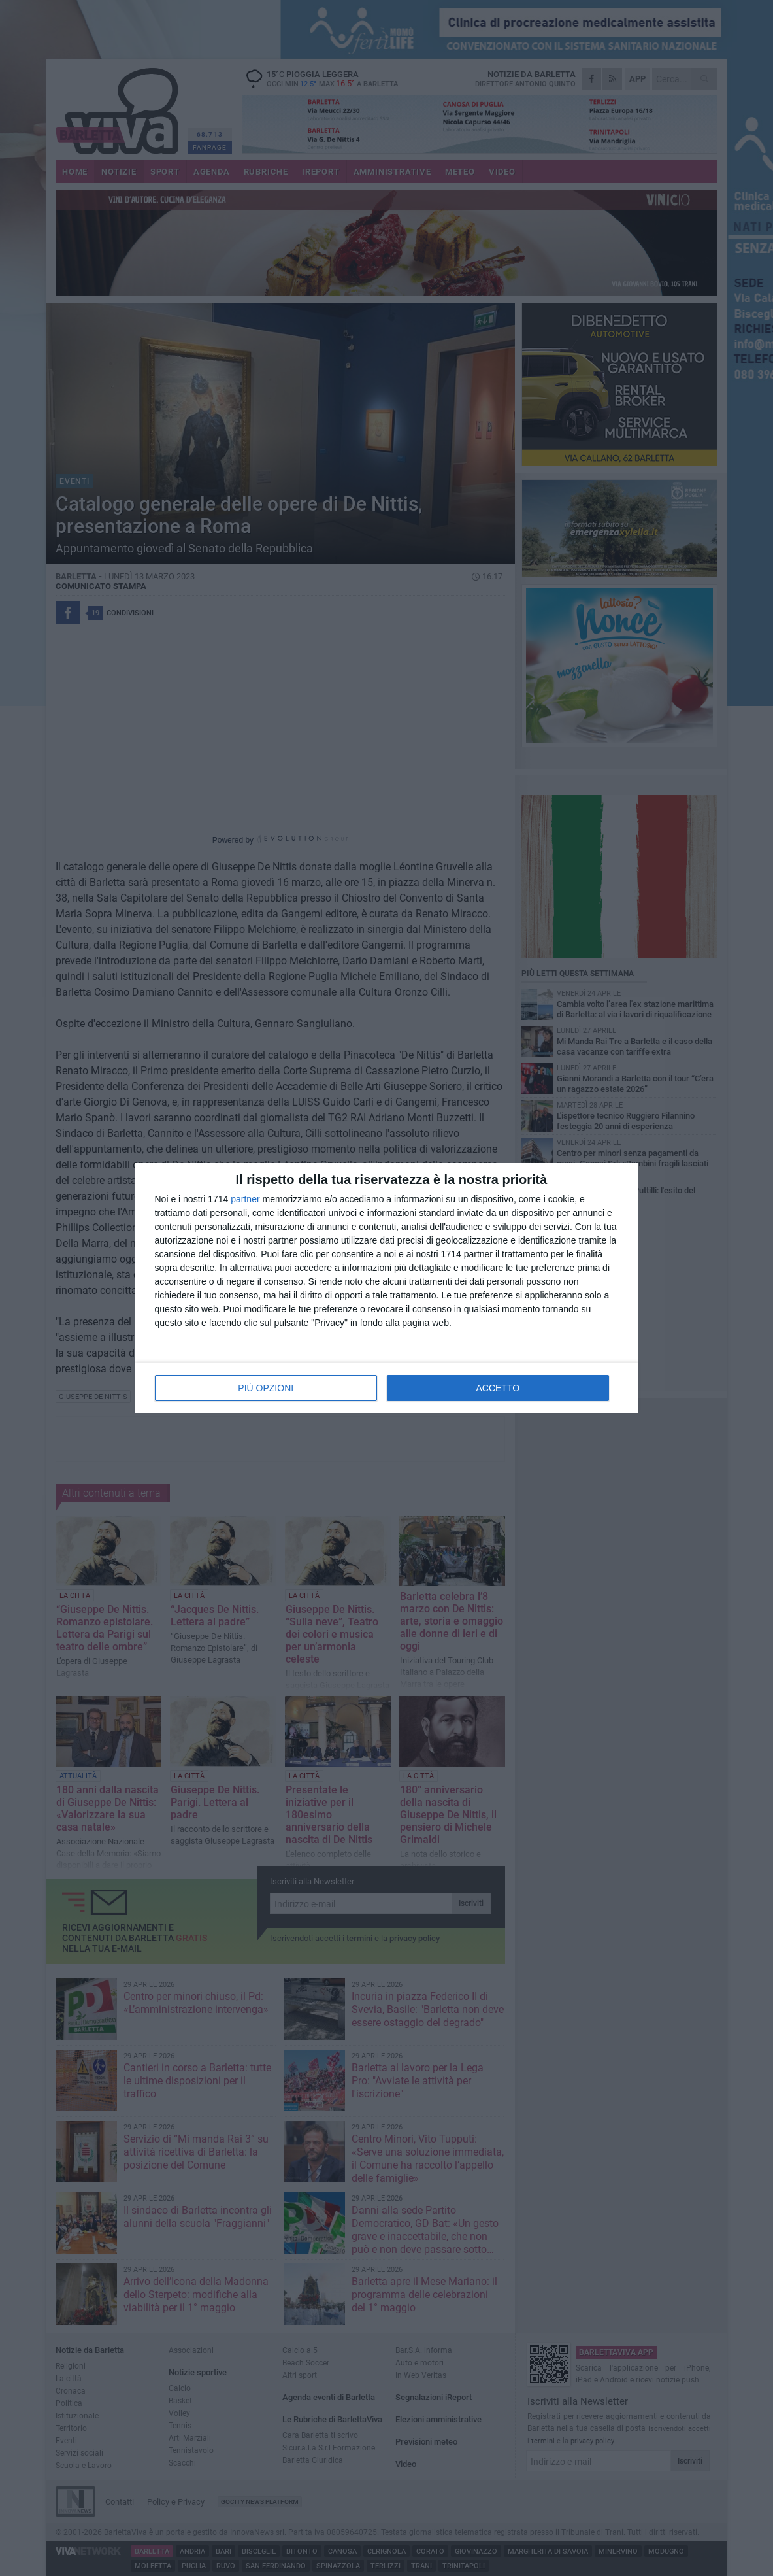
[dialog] (386, 1288)
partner (245, 1199)
